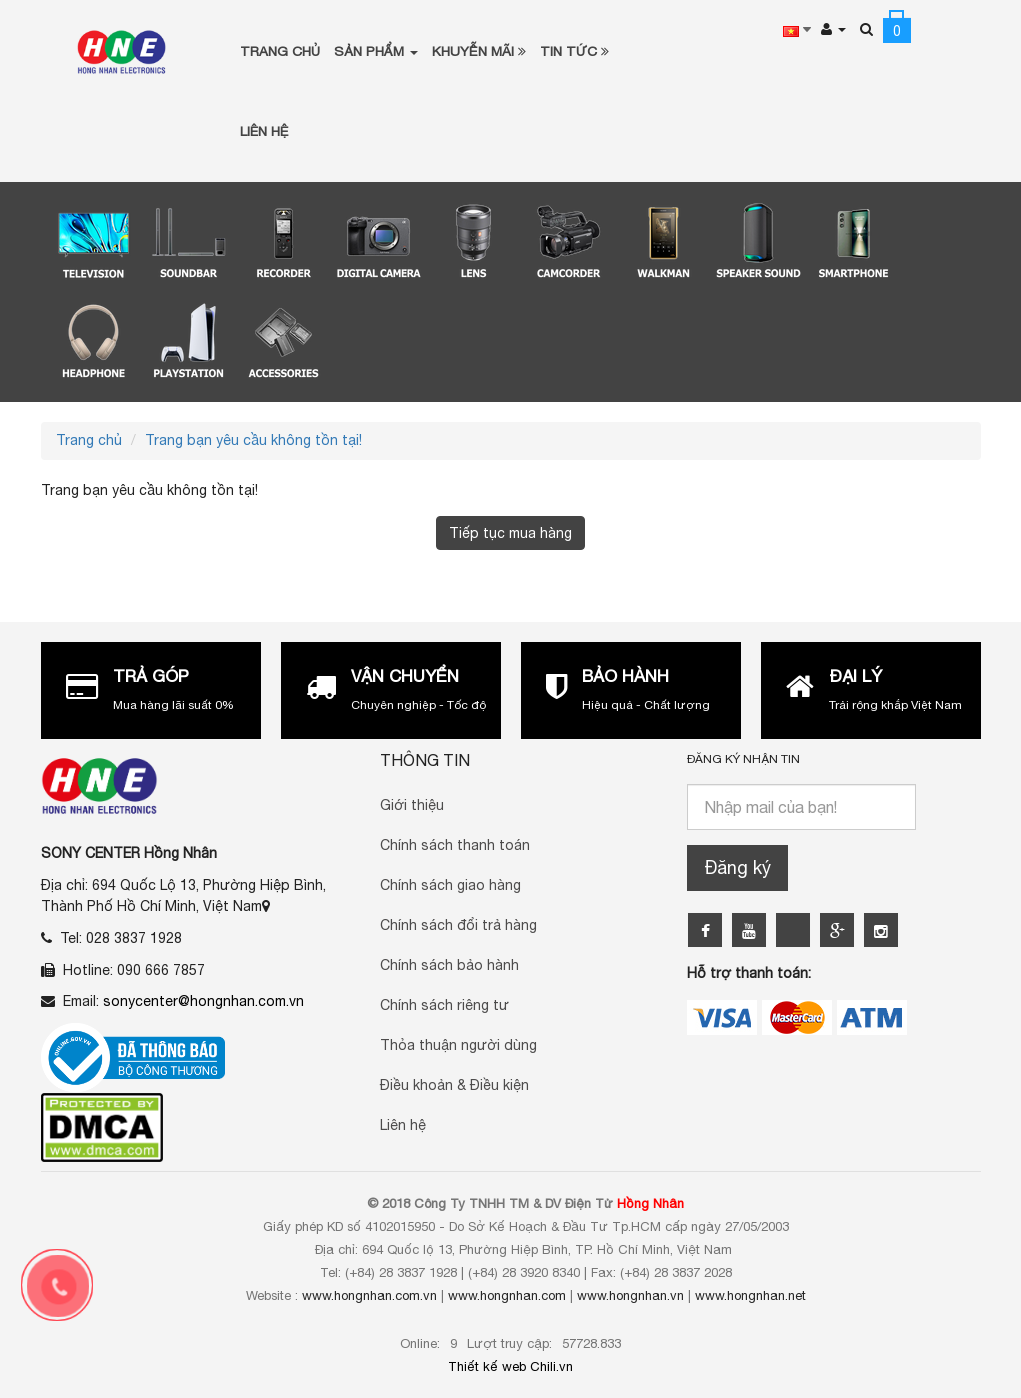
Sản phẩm (376, 51)
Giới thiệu (412, 805)
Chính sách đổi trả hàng (458, 925)
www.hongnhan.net (750, 1295)
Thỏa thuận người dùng (458, 1045)
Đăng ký (737, 867)
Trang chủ (280, 51)
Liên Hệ (264, 131)
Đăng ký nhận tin (743, 759)
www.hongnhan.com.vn (369, 1295)
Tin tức (574, 51)
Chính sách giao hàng (450, 885)
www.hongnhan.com (507, 1295)
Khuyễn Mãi (479, 51)
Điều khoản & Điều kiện (454, 1085)
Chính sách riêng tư (444, 1005)
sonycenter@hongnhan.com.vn (203, 1001)
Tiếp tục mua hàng (510, 533)
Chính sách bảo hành (449, 965)
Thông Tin (425, 760)
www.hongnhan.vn (630, 1295)
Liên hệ (403, 1125)
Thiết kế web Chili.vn (510, 1366)
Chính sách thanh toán (455, 845)
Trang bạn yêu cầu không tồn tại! (253, 440)
